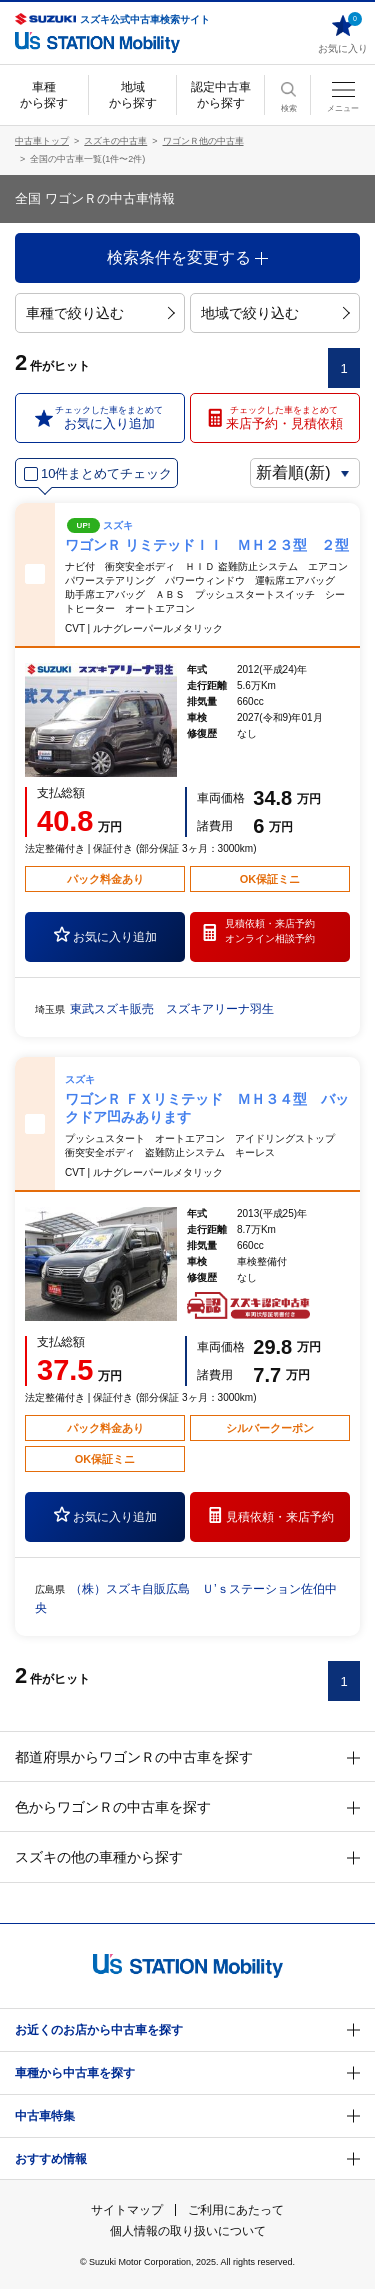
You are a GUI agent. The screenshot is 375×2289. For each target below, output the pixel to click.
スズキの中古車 (115, 141)
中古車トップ (42, 141)
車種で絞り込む (100, 313)
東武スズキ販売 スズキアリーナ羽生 (172, 1009)
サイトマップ (127, 2210)
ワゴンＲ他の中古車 (203, 141)
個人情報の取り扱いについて (188, 2231)
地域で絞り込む (275, 313)
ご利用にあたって (236, 2210)
